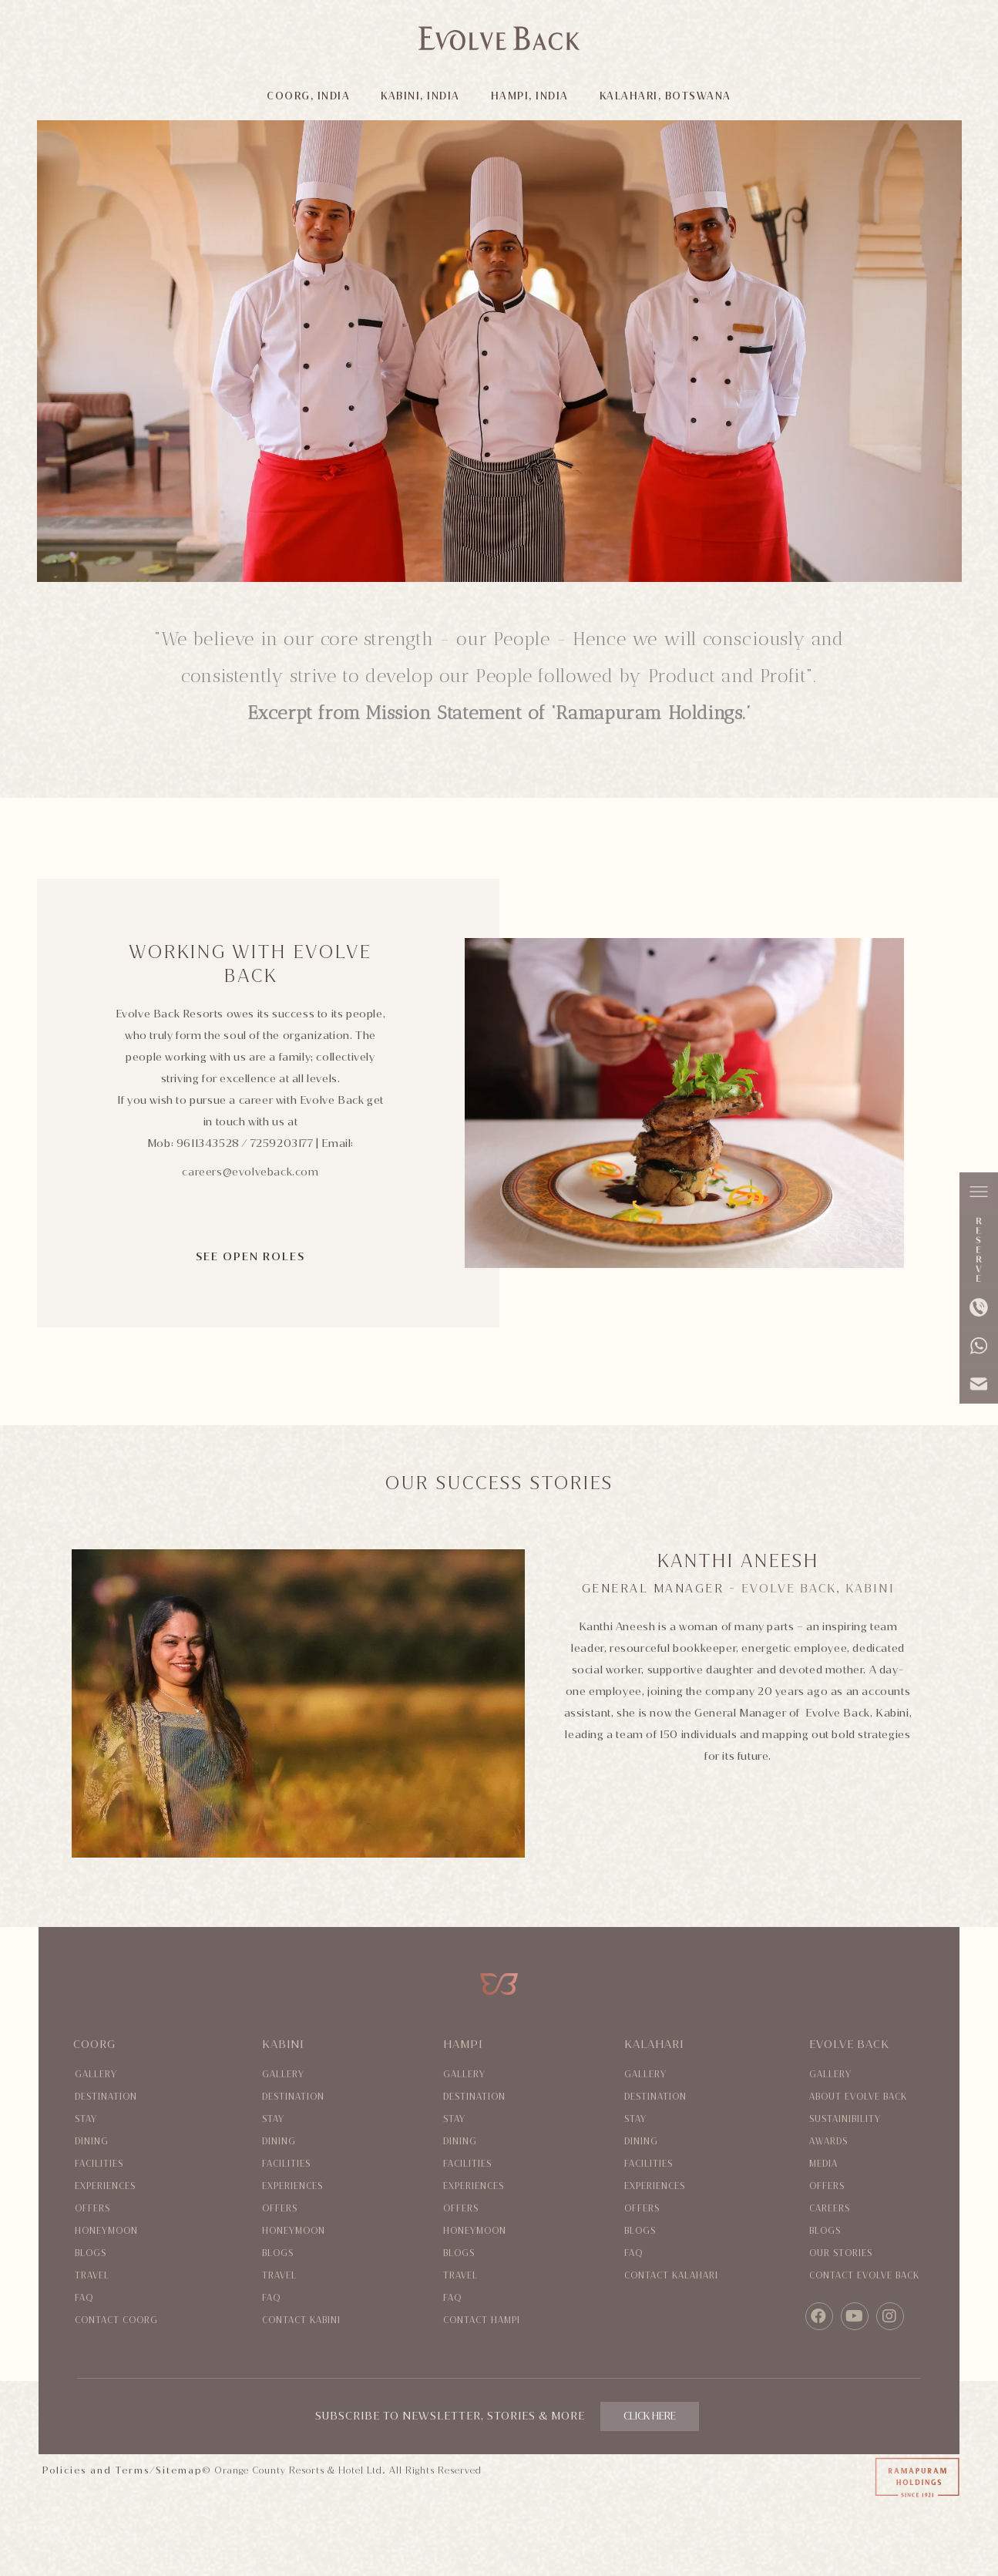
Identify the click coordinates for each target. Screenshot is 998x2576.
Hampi (462, 2044)
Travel (92, 2276)
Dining (92, 2141)
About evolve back (858, 2097)
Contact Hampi (481, 2320)
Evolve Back (849, 2044)
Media (823, 2164)
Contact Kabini (301, 2320)
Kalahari (654, 2044)
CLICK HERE (649, 2416)
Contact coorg (116, 2320)
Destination (106, 2097)
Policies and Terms (96, 2470)
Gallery (96, 2074)
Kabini (283, 2044)
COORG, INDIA (308, 96)
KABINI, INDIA (420, 96)
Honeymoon (106, 2231)
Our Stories (840, 2253)
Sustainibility (845, 2119)
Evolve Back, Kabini (818, 1588)
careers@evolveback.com (250, 1172)
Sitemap (179, 2470)
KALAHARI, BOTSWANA (665, 96)
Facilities (99, 2164)
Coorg (94, 2044)
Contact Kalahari (671, 2276)
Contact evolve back (864, 2276)
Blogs (90, 2253)
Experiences (105, 2186)
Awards (828, 2141)
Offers (92, 2208)
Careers (829, 2208)
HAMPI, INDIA (530, 96)
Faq (84, 2298)
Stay (86, 2119)
